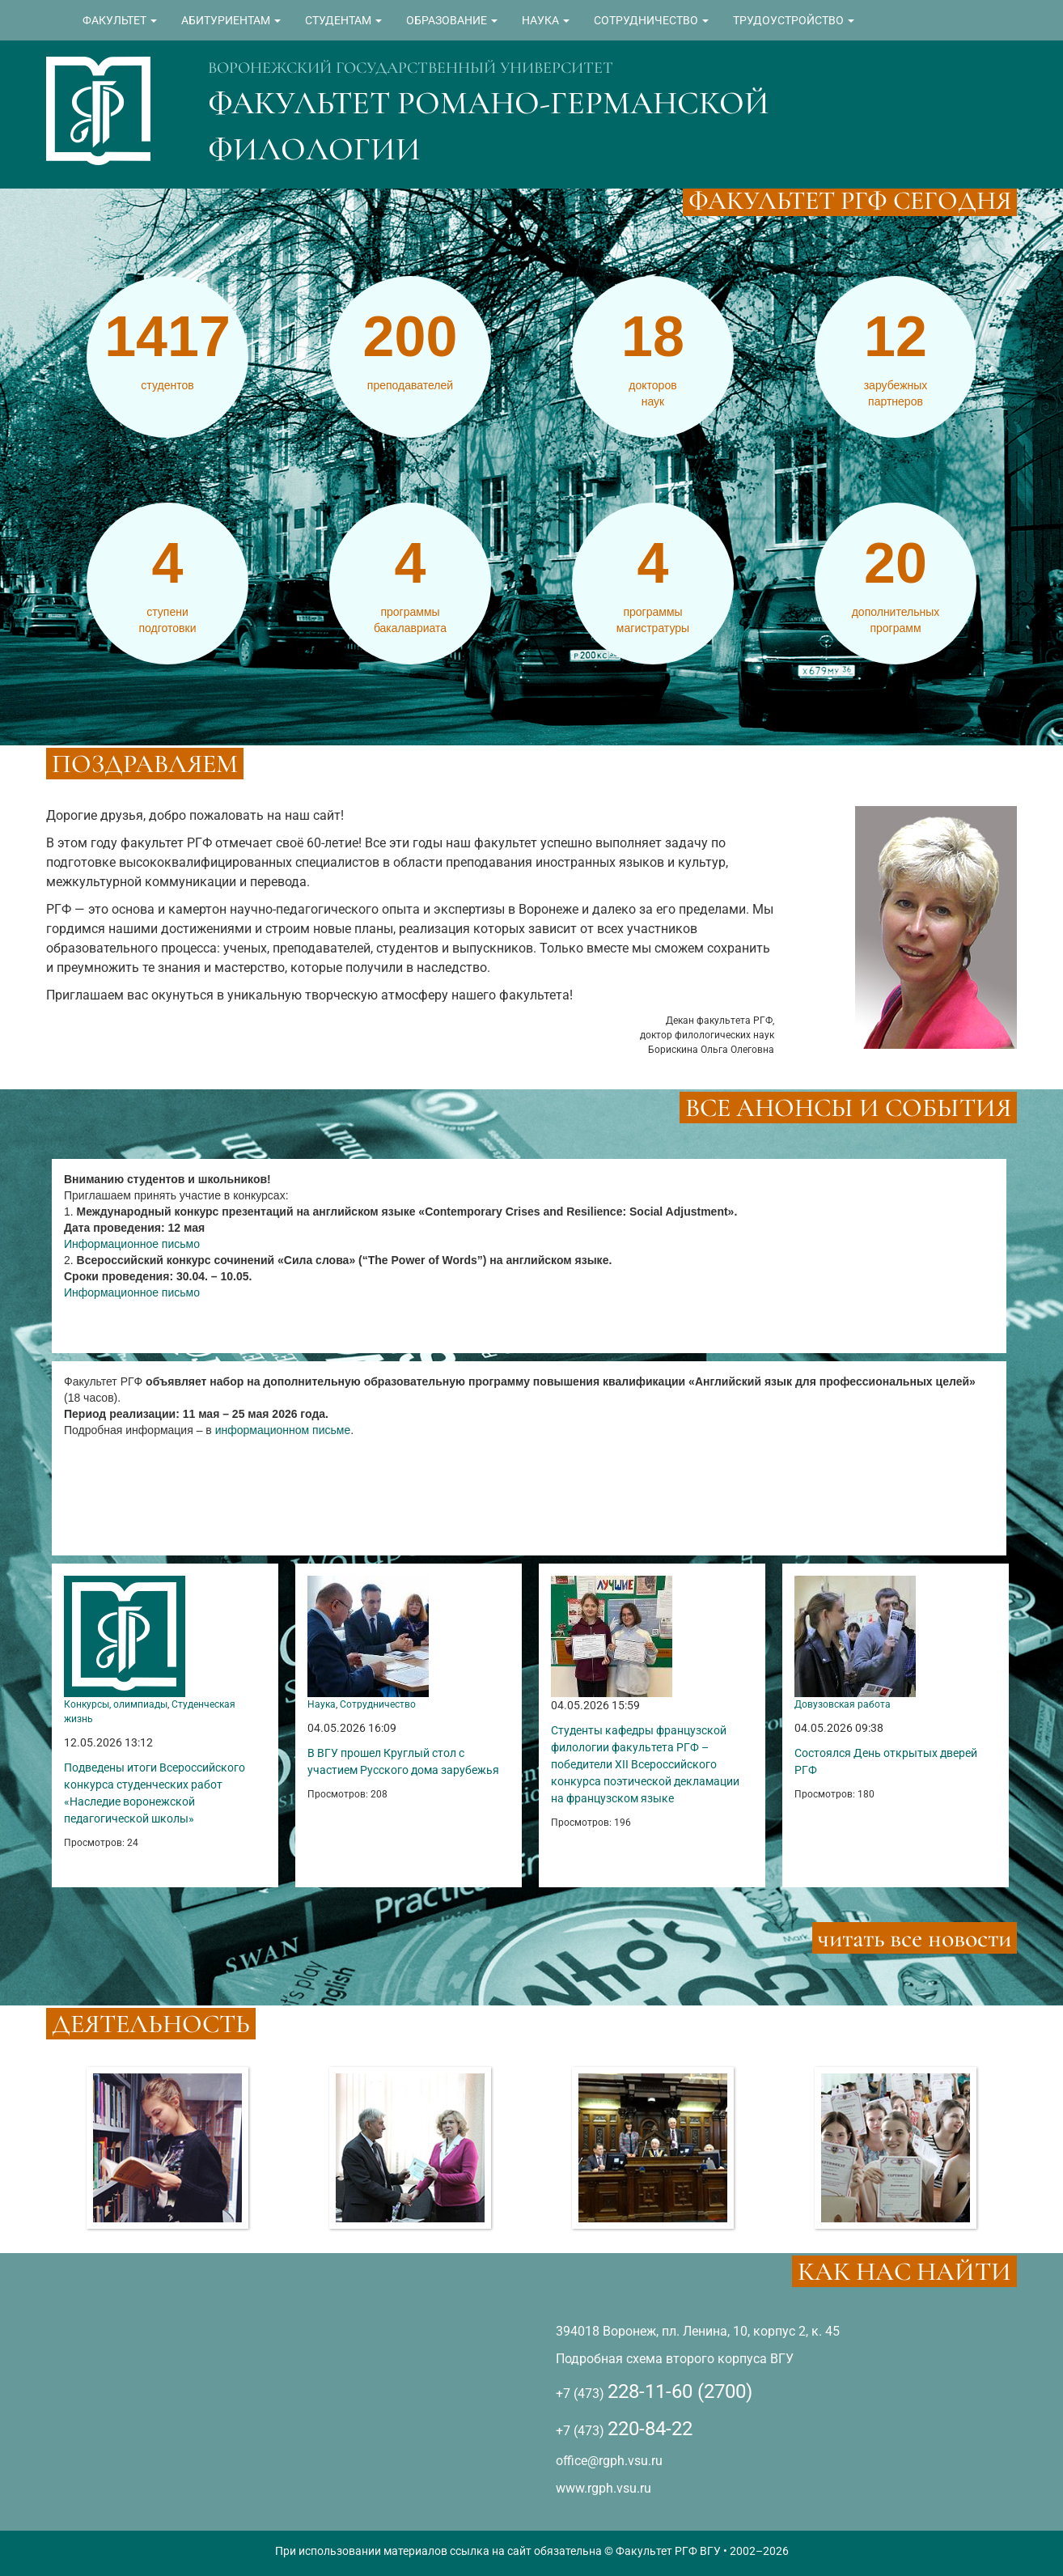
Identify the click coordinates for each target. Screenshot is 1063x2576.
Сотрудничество (378, 1704)
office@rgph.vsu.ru (609, 2460)
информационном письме (283, 1430)
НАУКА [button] (546, 20)
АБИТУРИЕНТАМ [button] (231, 20)
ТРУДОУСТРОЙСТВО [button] (793, 20)
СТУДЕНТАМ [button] (343, 20)
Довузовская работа (842, 1704)
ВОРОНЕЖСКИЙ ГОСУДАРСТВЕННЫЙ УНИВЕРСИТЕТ (410, 68)
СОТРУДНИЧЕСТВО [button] (651, 20)
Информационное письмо (132, 1243)
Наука (321, 1704)
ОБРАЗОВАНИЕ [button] (452, 20)
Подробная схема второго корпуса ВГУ (675, 2358)
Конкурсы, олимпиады (115, 1704)
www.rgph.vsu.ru (603, 2488)
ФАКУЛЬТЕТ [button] (120, 20)
